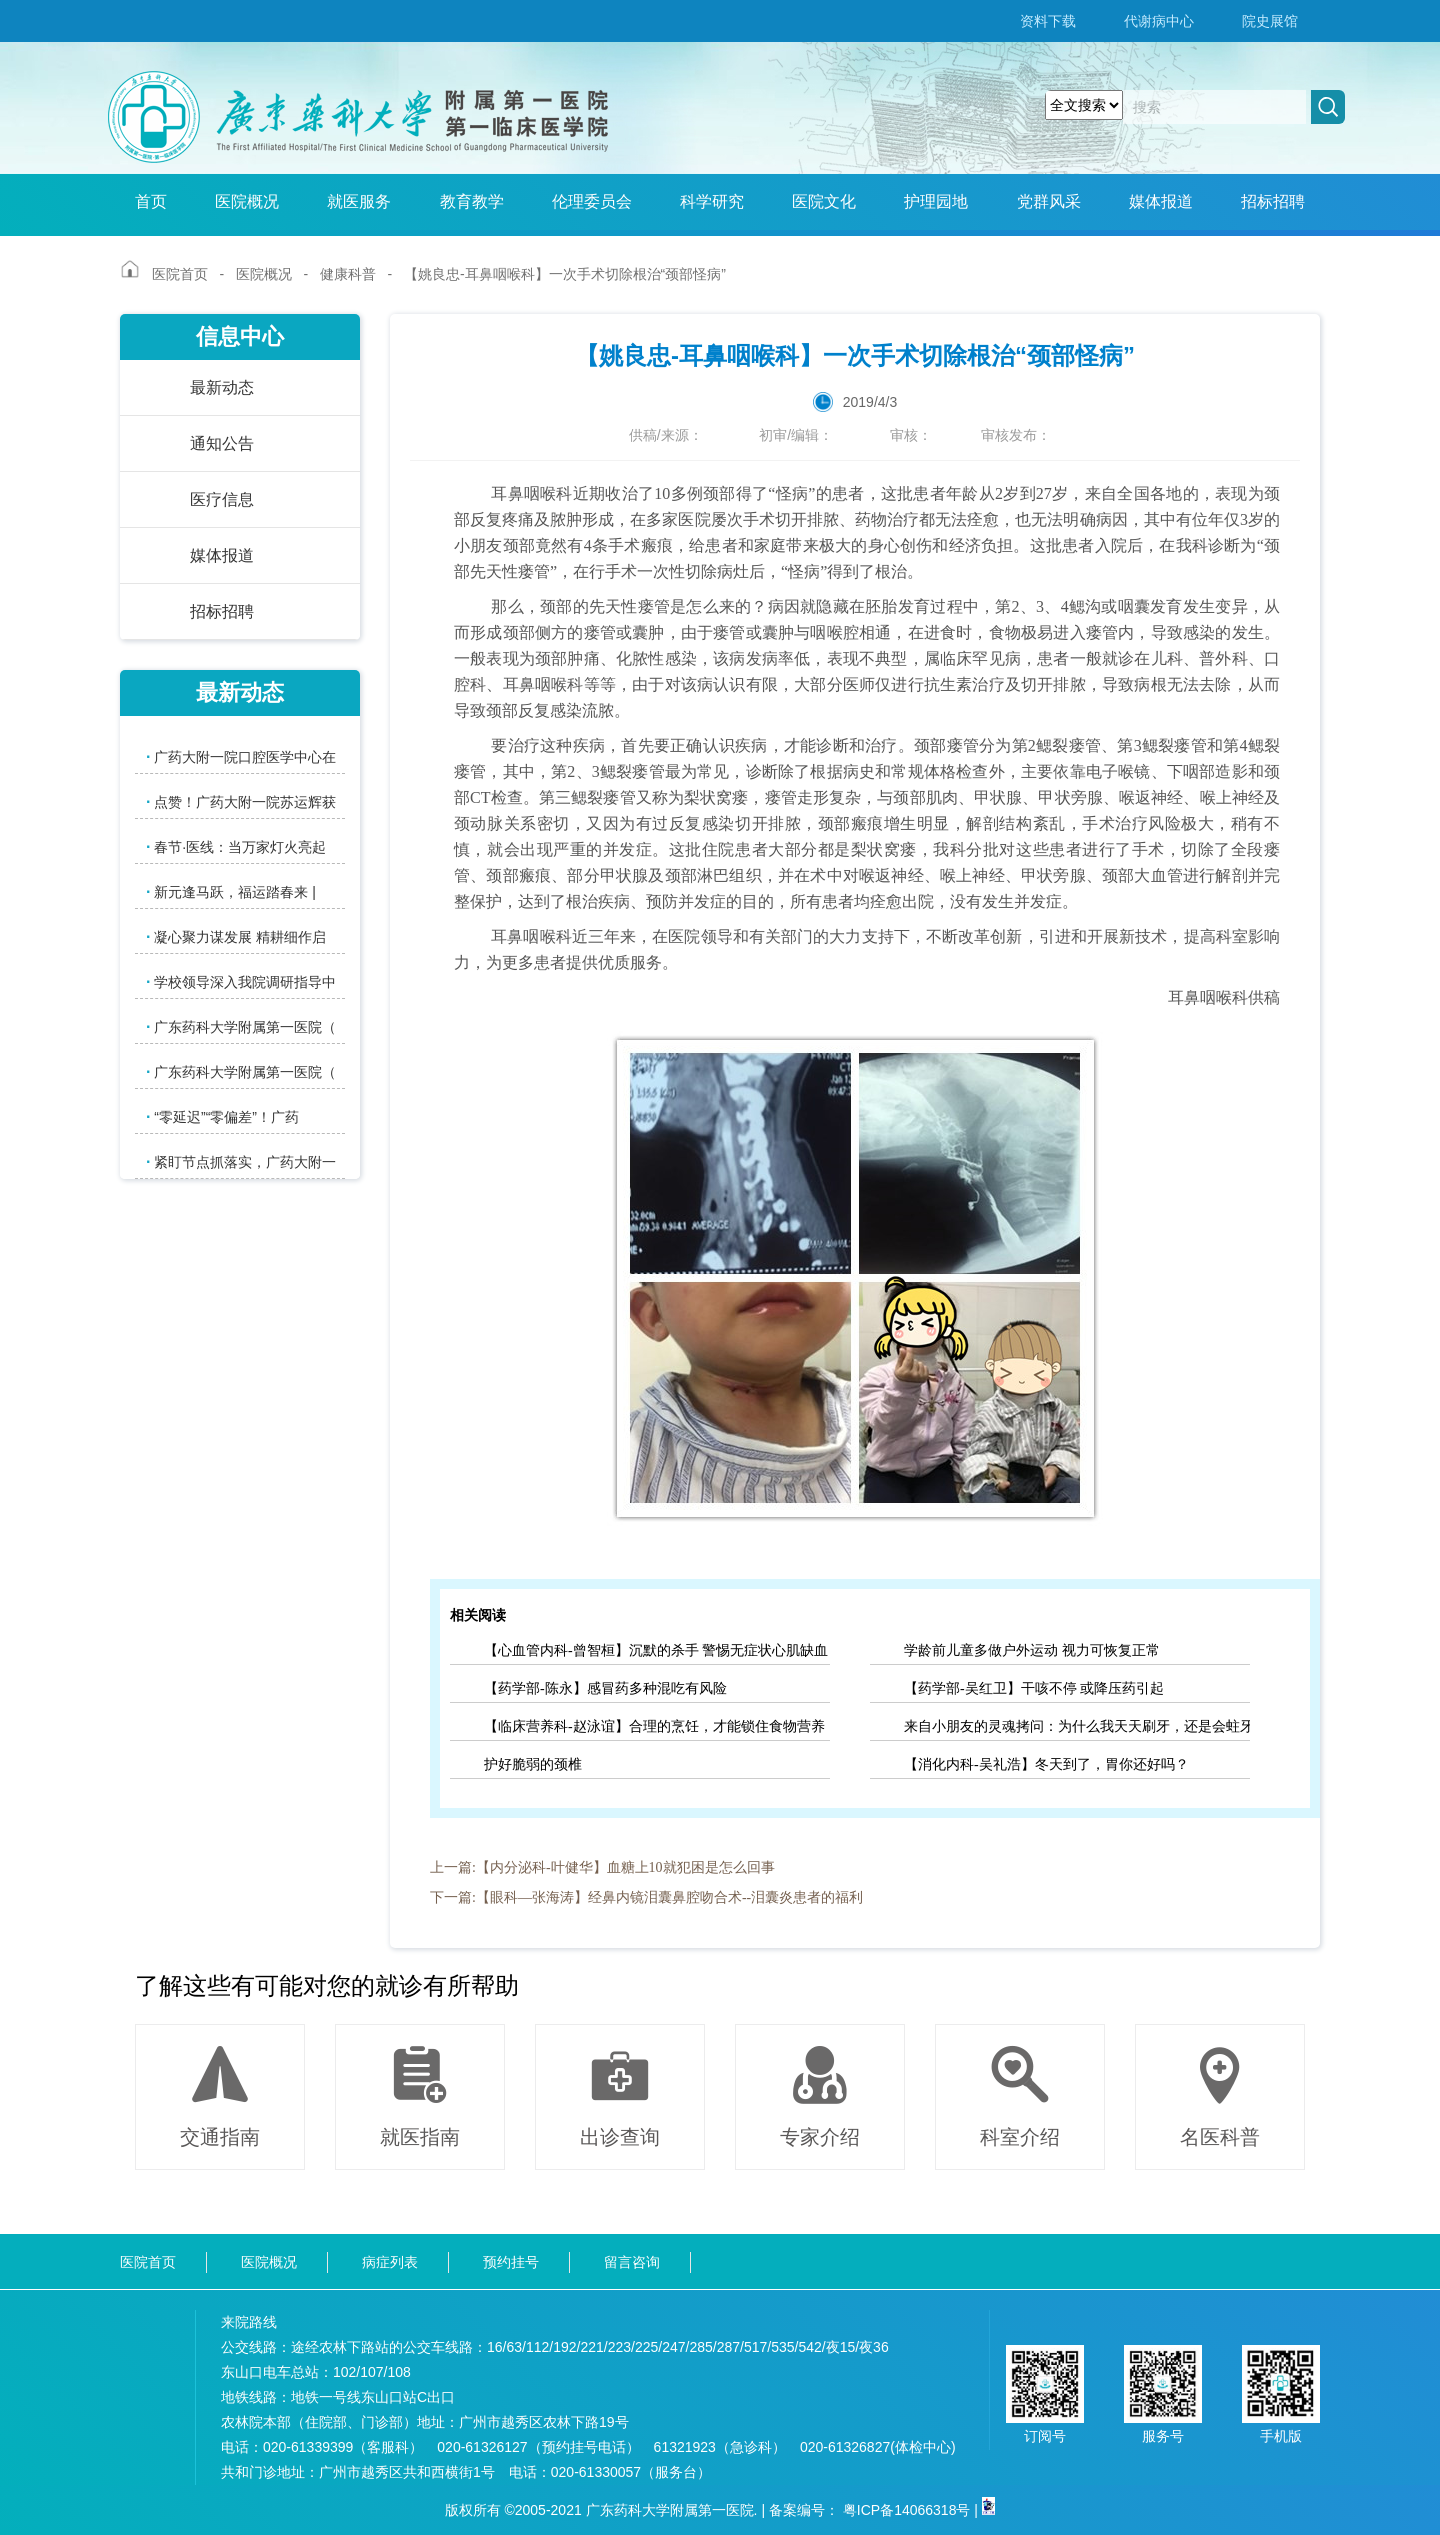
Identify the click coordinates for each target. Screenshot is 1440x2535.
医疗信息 (222, 499)
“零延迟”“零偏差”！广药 (222, 1116)
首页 (151, 201)
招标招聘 (1273, 201)
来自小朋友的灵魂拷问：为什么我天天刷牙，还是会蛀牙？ (1077, 1726)
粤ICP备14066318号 (907, 2510)
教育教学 (472, 201)
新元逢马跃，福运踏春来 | (231, 891)
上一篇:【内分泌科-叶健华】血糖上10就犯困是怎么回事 (602, 1867)
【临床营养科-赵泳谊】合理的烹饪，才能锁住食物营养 (654, 1726)
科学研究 (712, 201)
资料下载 (1048, 21)
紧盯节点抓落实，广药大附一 (241, 1161)
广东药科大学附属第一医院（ (241, 1026)
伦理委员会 (592, 201)
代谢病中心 (1159, 21)
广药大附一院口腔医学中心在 (241, 756)
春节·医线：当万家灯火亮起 (236, 846)
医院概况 (247, 201)
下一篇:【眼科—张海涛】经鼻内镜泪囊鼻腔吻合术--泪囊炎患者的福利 (646, 1897)
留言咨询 (632, 2262)
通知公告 (222, 443)
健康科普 (348, 274)
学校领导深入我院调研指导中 (241, 981)
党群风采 (1049, 201)
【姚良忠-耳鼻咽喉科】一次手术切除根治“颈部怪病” (565, 274)
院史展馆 (1270, 21)
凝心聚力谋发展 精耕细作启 (236, 936)
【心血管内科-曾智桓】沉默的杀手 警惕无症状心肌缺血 (656, 1650)
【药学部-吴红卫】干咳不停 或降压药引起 (1034, 1688)
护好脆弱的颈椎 (533, 1764)
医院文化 (824, 201)
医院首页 (180, 274)
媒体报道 (1161, 201)
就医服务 (359, 201)
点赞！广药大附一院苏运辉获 (241, 801)
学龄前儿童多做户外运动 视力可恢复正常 (1032, 1650)
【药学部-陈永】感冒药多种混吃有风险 (605, 1688)
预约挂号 (511, 2262)
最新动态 (222, 387)
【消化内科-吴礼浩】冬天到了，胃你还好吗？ (1046, 1764)
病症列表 (390, 2262)
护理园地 (936, 201)
